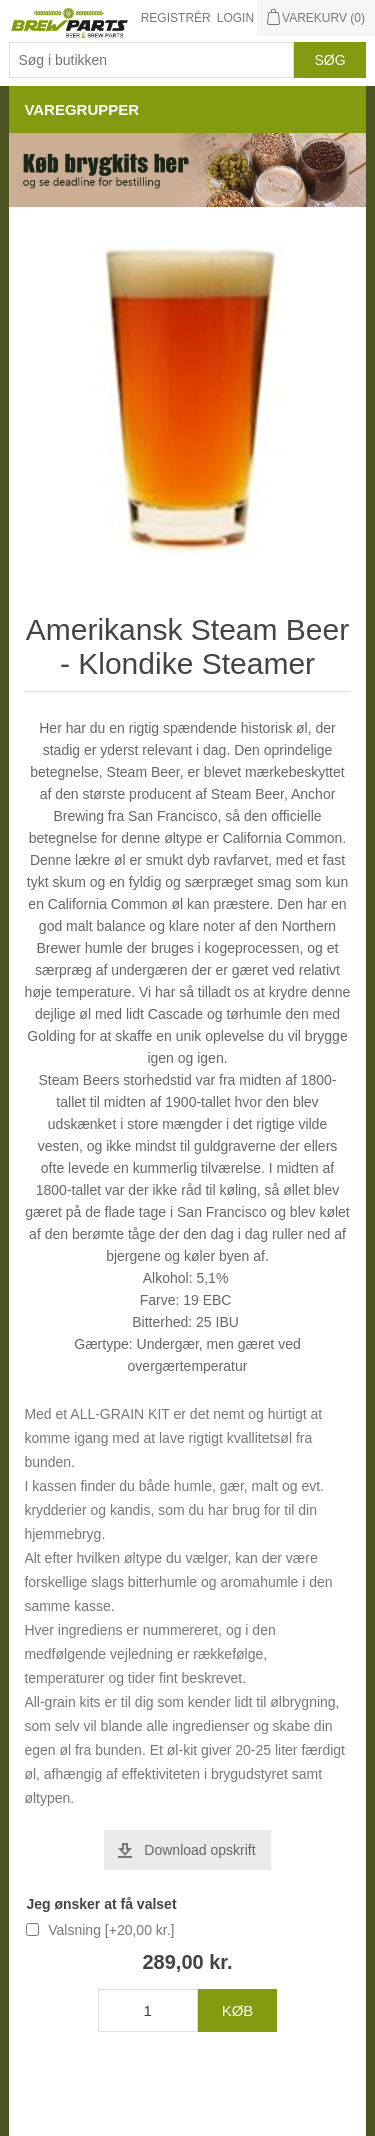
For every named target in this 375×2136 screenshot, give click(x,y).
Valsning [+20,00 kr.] (111, 1930)
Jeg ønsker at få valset (101, 1904)
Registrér (176, 18)
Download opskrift (199, 1850)
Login (235, 18)
